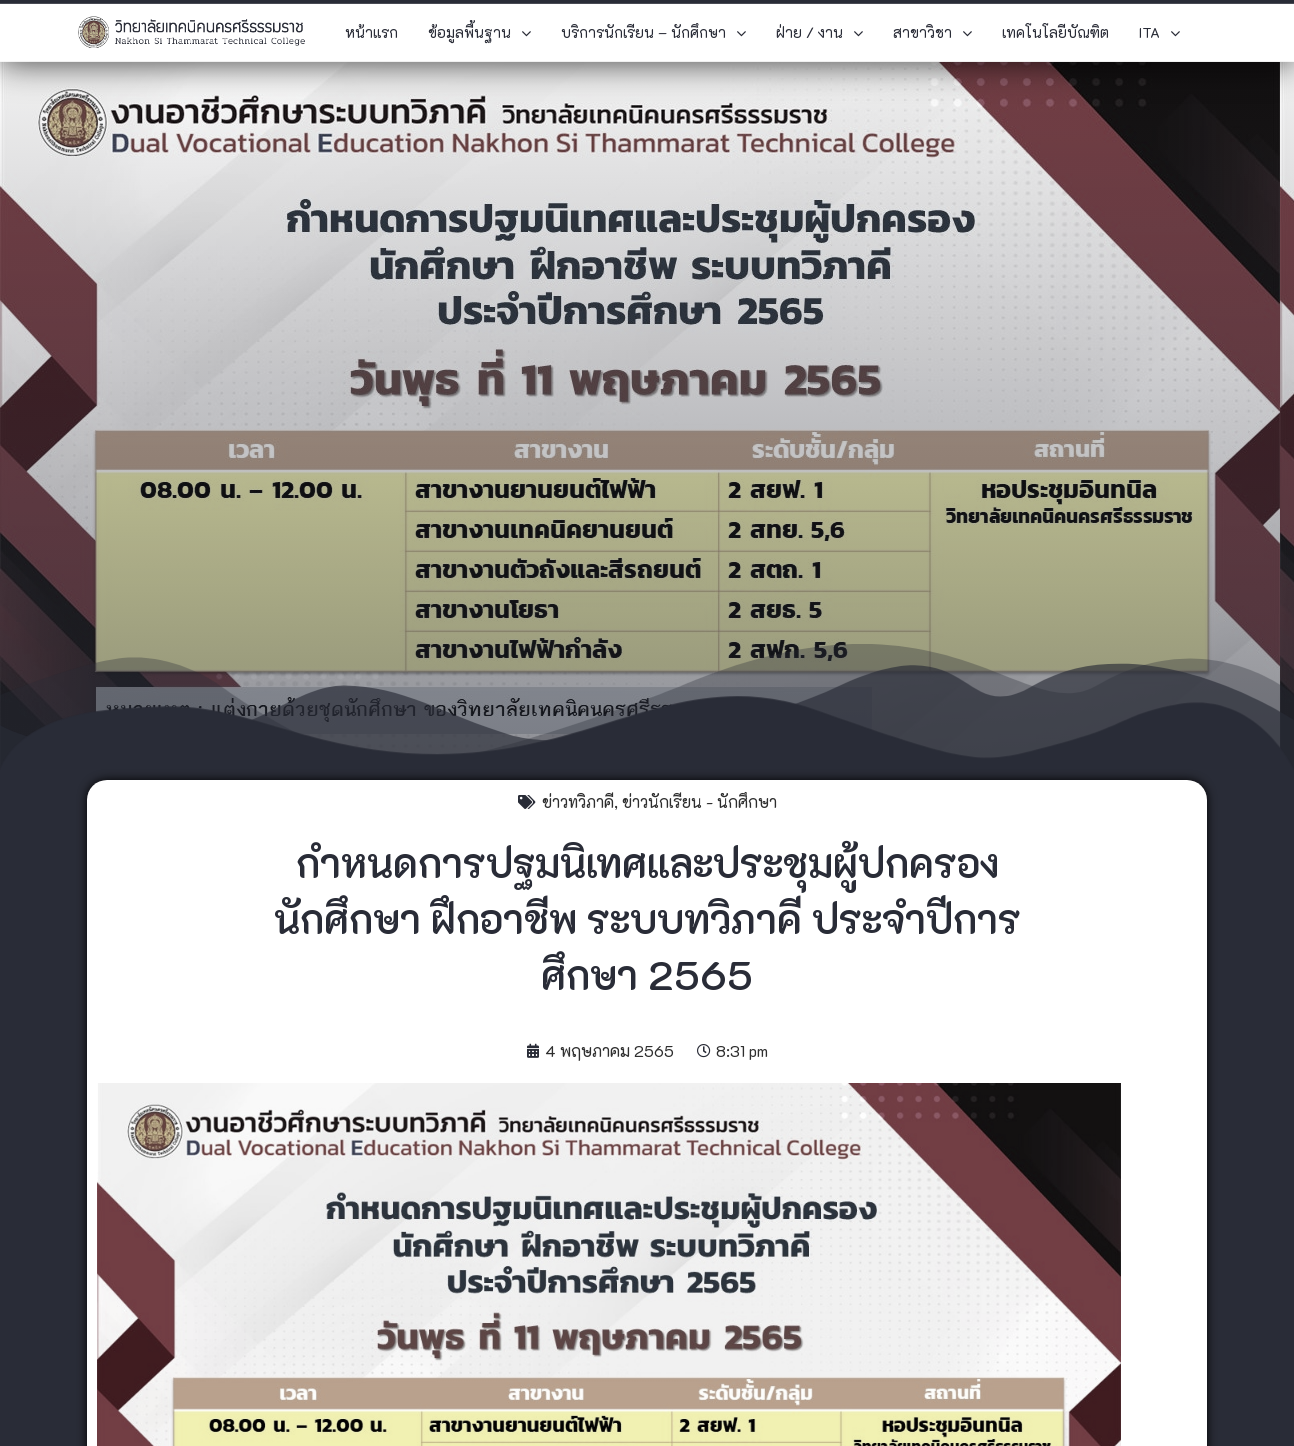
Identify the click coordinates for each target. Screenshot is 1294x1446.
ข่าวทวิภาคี (578, 801)
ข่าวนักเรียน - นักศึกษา (699, 801)
